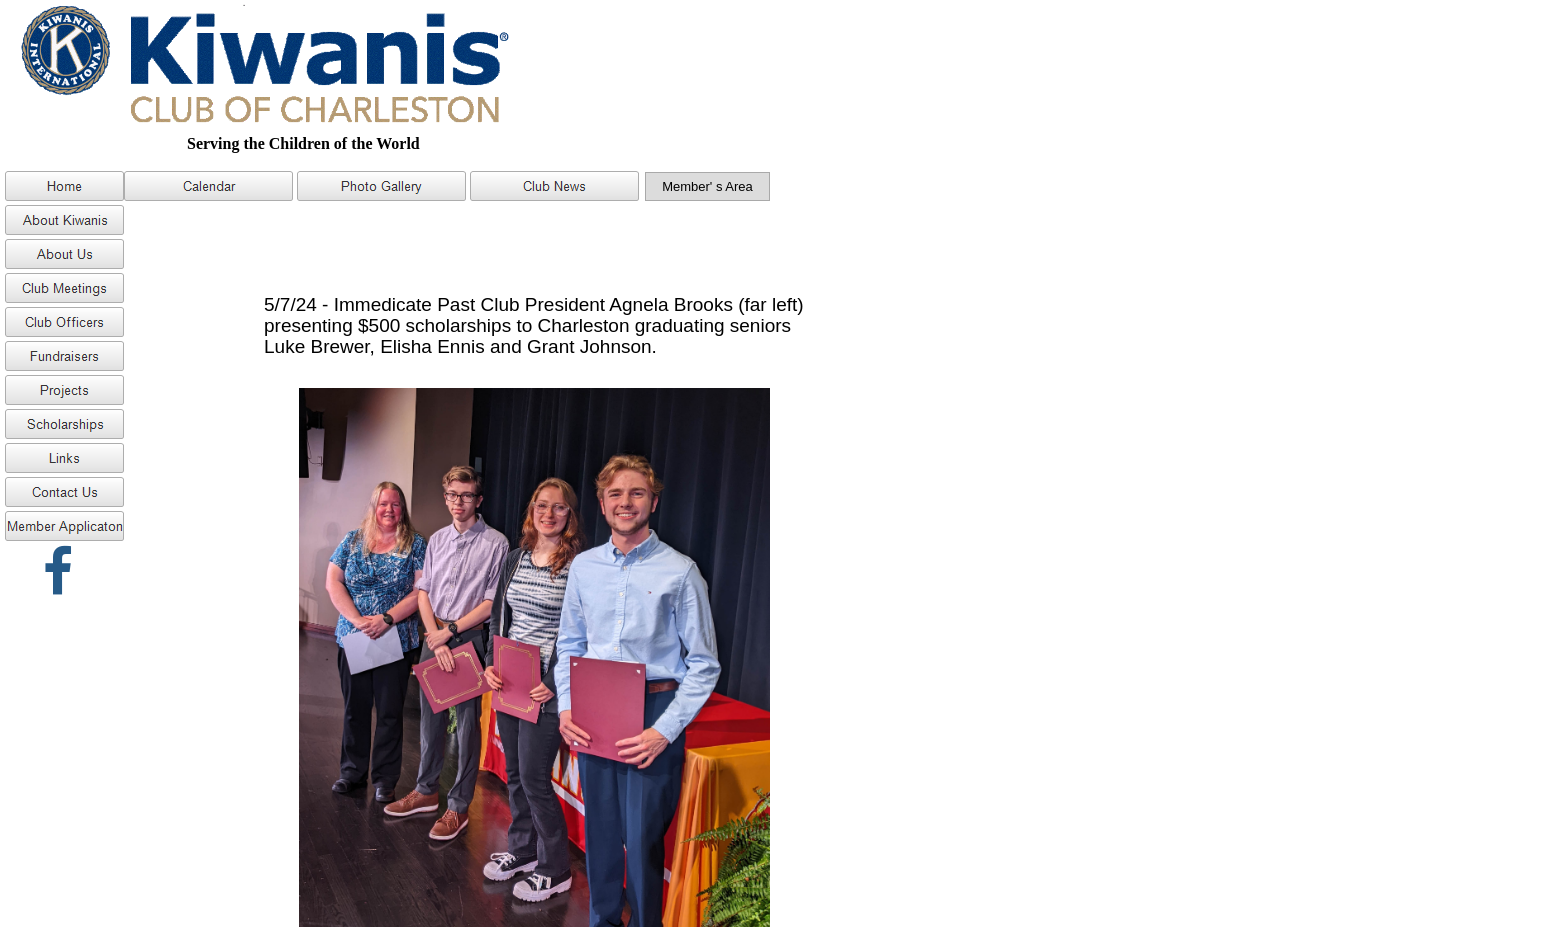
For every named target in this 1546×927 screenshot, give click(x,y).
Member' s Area (707, 186)
